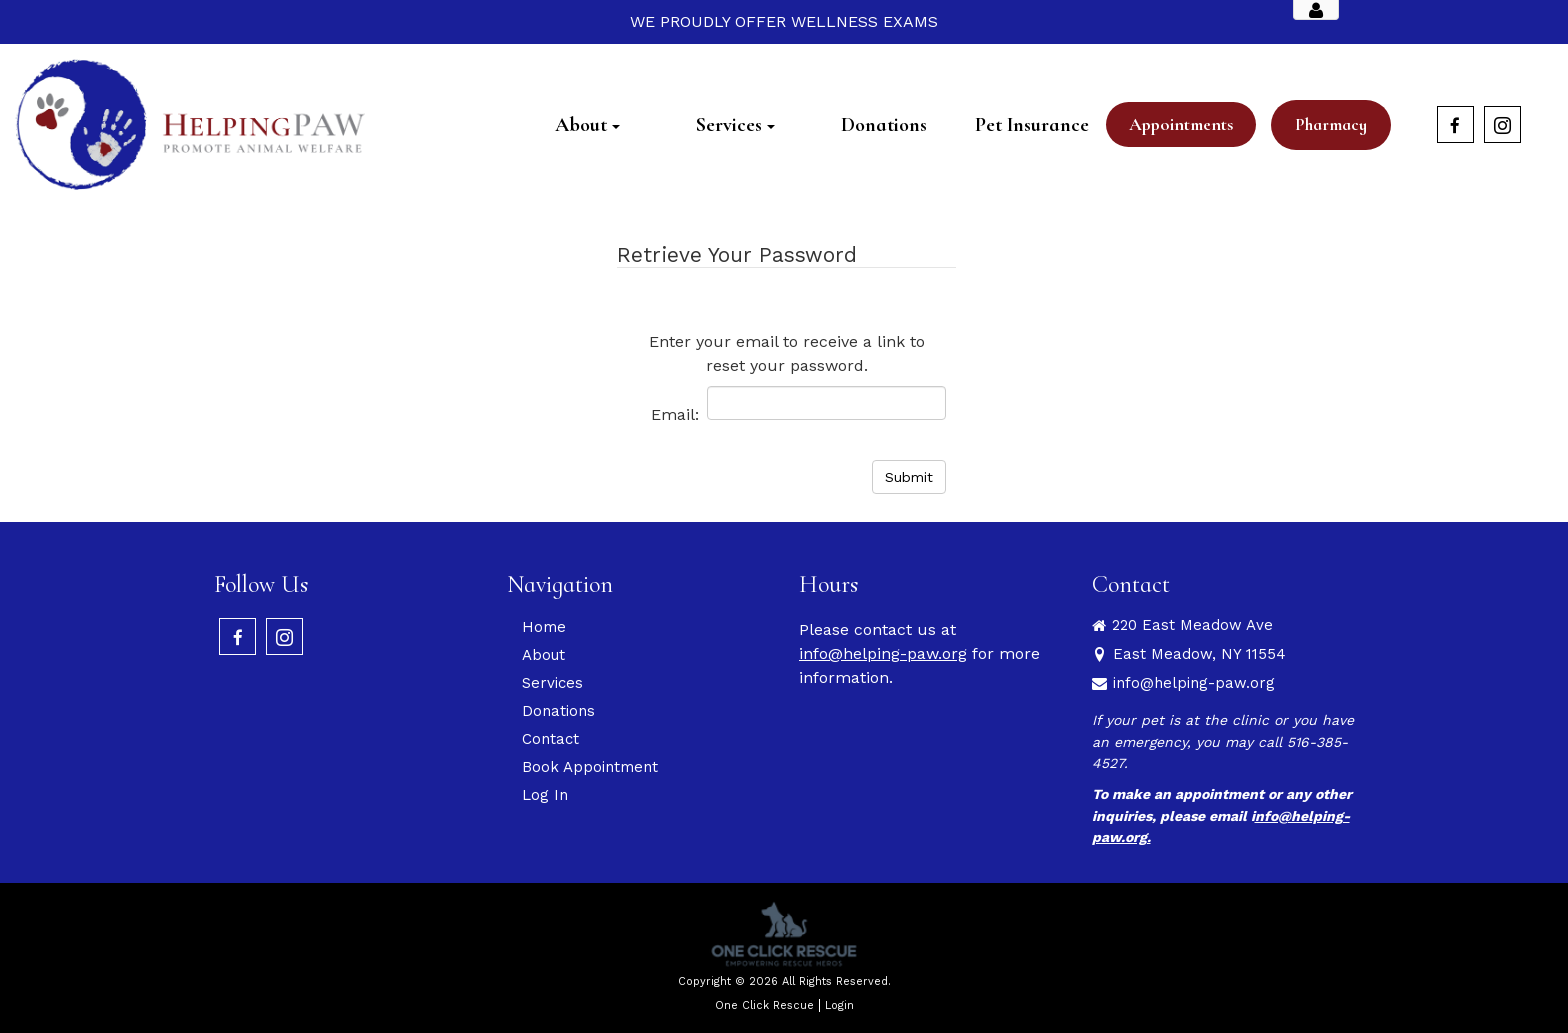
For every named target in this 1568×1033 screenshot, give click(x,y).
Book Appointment (590, 767)
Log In (545, 795)
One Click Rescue (764, 1005)
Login (839, 1005)
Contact (550, 739)
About (543, 655)
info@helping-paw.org (883, 653)
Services (552, 683)
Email (673, 414)
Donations (558, 711)
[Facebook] (1455, 124)
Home (544, 627)
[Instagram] (1502, 124)
